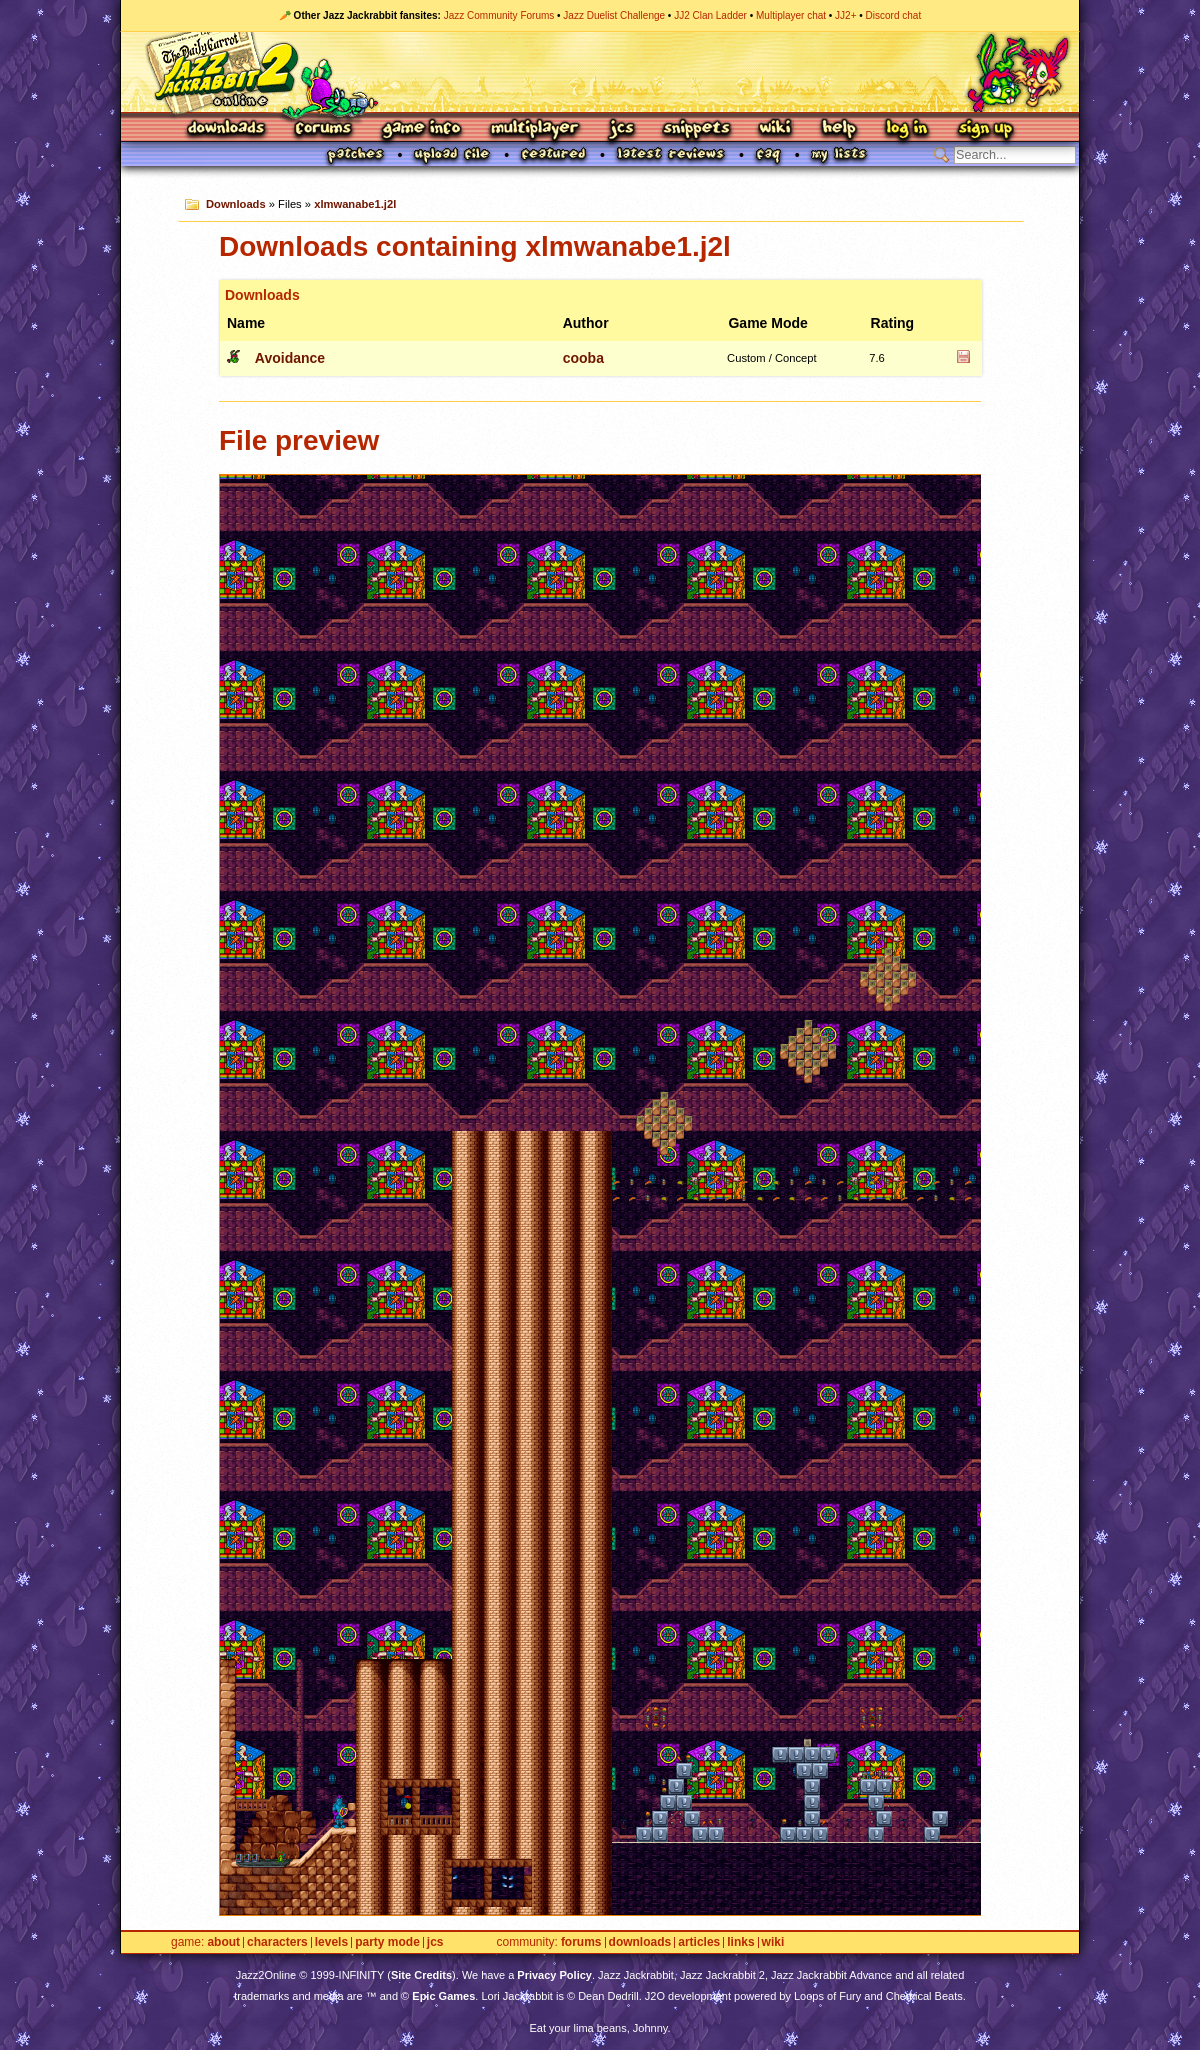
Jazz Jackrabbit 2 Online (599, 72)
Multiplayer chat (791, 15)
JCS (621, 129)
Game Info (421, 129)
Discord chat (894, 15)
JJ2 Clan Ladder (710, 15)
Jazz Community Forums (499, 15)
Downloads (227, 129)
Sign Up (985, 129)
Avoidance (290, 358)
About (223, 1942)
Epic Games (443, 1996)
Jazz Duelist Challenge (614, 15)
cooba (583, 358)
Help (839, 129)
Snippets (697, 129)
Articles (699, 1942)
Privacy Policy (554, 1975)
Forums (324, 129)
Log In (907, 129)
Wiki (776, 129)
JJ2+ (845, 15)
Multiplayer (534, 129)
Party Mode (387, 1942)
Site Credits (421, 1975)
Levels (331, 1942)
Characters (277, 1942)
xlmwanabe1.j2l (355, 204)
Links (740, 1942)
